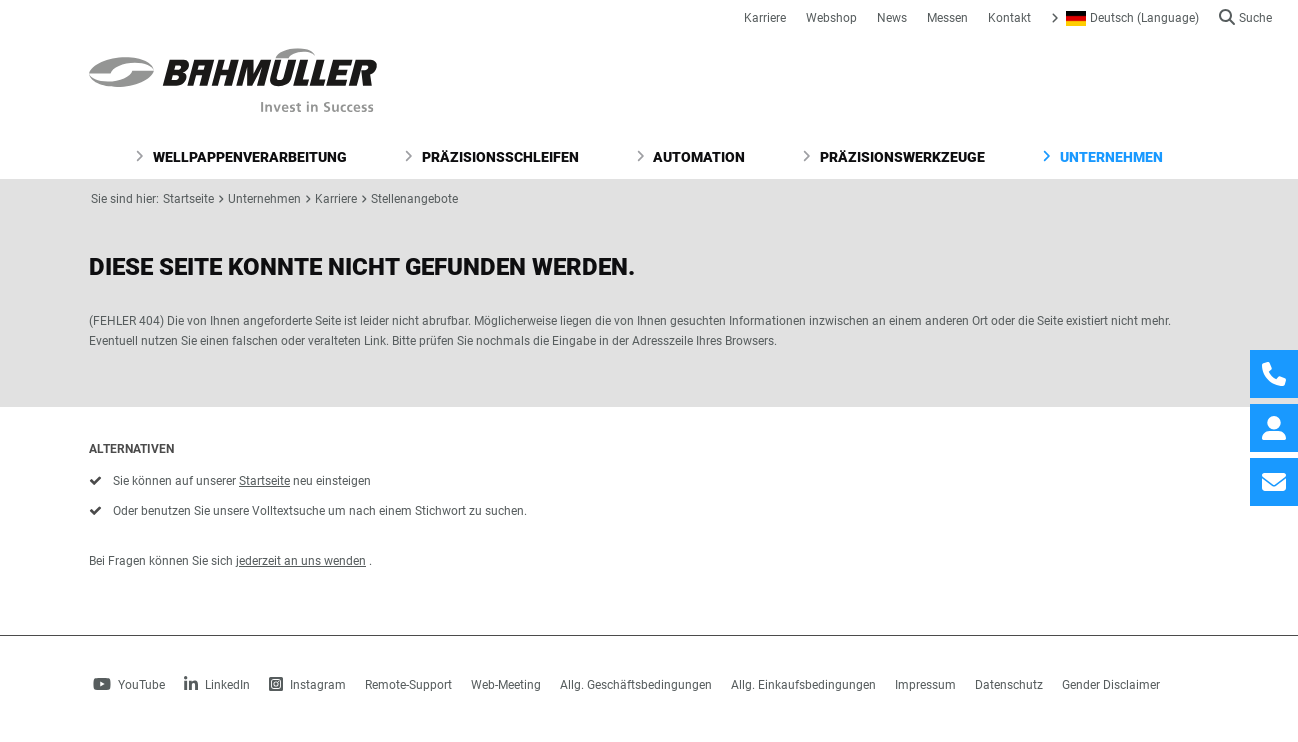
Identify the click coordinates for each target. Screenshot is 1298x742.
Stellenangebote (414, 199)
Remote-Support (408, 685)
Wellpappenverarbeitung (241, 157)
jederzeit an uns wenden (301, 561)
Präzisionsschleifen (491, 157)
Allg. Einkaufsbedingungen (803, 685)
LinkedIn (217, 685)
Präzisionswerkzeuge (893, 157)
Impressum (925, 685)
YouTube (129, 685)
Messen (947, 18)
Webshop (831, 18)
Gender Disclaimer (1111, 685)
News (892, 18)
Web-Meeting (506, 685)
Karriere (765, 18)
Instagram (307, 685)
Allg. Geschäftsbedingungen (636, 685)
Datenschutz (1009, 685)
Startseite (188, 199)
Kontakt (1009, 18)
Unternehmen (1102, 157)
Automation (691, 157)
